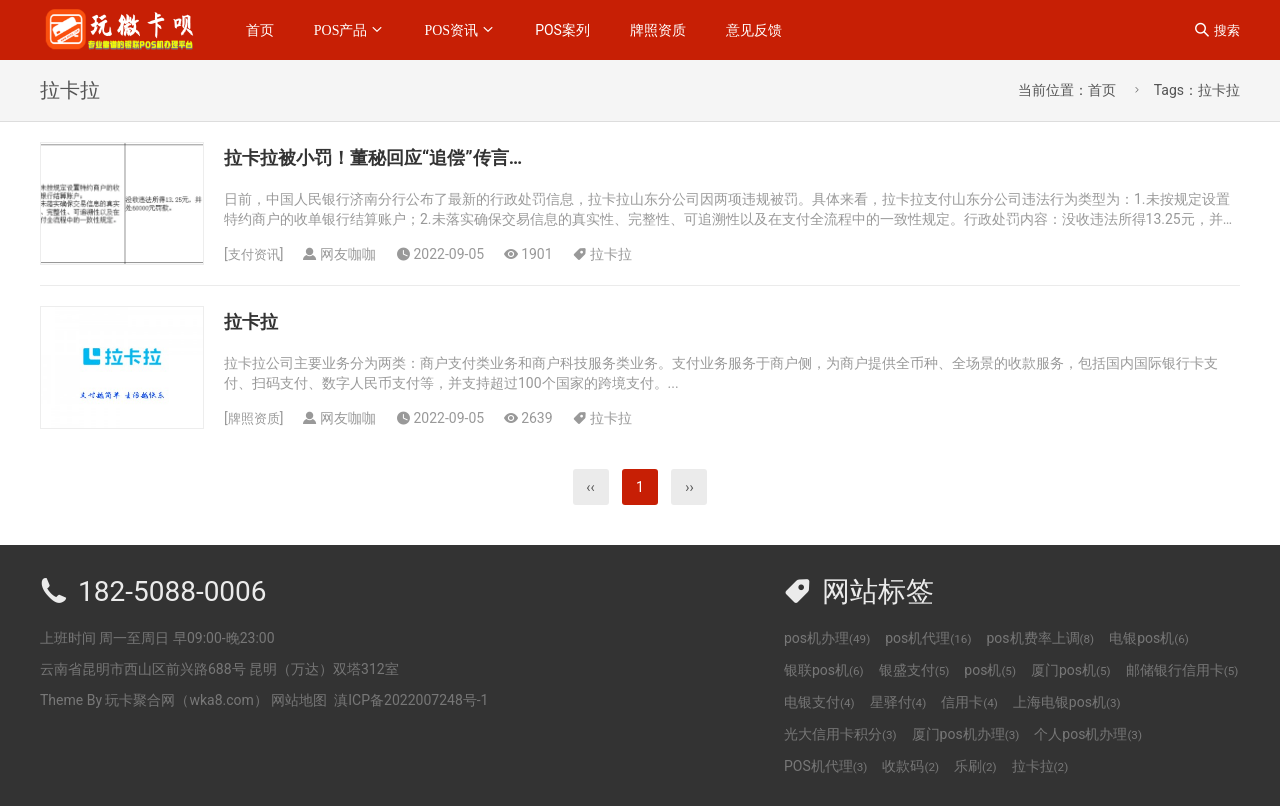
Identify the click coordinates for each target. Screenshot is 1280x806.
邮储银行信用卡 (1182, 670)
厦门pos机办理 (966, 734)
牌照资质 (658, 30)
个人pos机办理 (1088, 734)
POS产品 (341, 30)
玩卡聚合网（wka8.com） (186, 700)
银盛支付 (914, 670)
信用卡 (969, 702)
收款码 (910, 766)
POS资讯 (451, 30)
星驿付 (898, 702)
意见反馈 (754, 30)
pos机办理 (827, 638)
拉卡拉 (615, 254)
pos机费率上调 (1040, 638)
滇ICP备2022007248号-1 (411, 700)
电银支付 (819, 702)
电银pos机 (1149, 638)
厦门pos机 (1071, 670)
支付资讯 (256, 254)
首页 (260, 30)
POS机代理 (825, 766)
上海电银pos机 (1067, 702)
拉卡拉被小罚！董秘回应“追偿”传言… (398, 157)
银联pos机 (824, 670)
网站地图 (299, 700)
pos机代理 (928, 638)
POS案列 (562, 30)
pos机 (990, 670)
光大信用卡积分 (840, 734)
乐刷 (975, 766)
